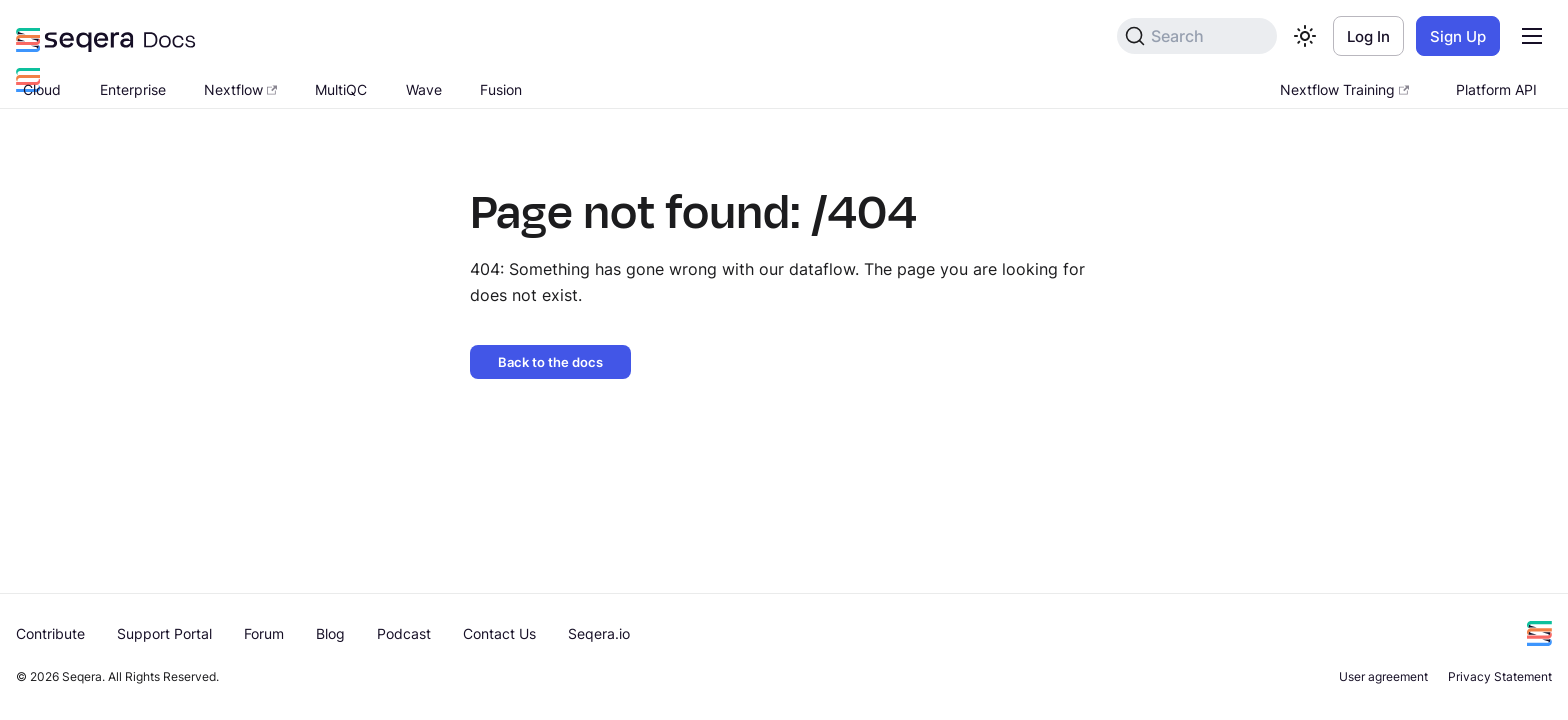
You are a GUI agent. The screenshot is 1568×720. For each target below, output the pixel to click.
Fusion (501, 89)
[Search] (1197, 36)
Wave (424, 89)
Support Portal (164, 633)
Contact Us (499, 633)
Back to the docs (550, 362)
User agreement (1383, 676)
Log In (1368, 36)
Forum (264, 633)
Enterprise (133, 89)
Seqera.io (599, 633)
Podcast (404, 633)
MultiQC (341, 89)
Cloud (42, 89)
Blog (330, 633)
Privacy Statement (1500, 676)
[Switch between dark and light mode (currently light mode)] (1305, 36)
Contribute (50, 633)
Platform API (1496, 89)
